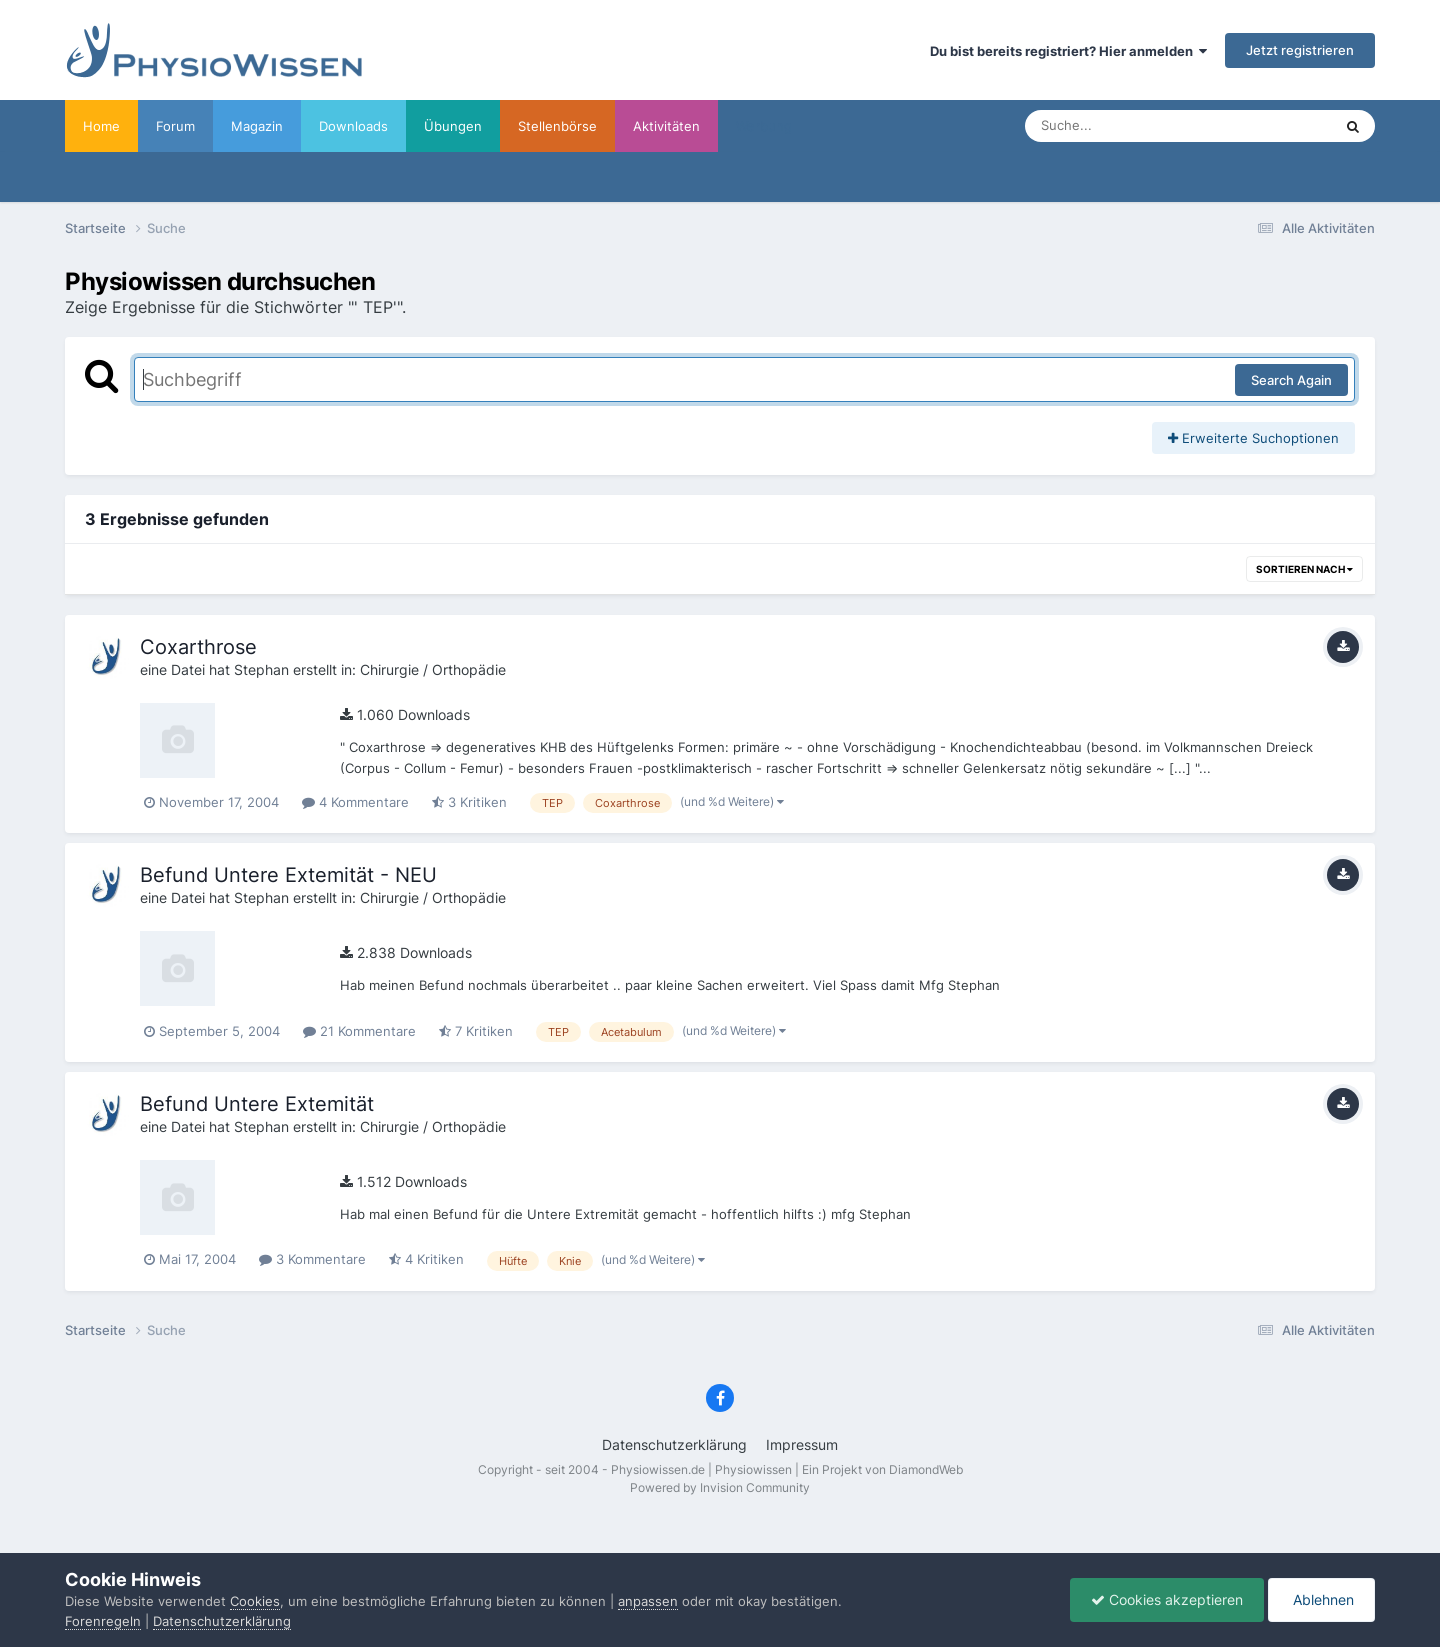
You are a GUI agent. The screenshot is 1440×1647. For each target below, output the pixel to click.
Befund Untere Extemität (257, 1104)
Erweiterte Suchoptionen (1253, 438)
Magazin (257, 126)
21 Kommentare (359, 1031)
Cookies (255, 1601)
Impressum (802, 1444)
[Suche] (1138, 126)
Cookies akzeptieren (1167, 1599)
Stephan (261, 669)
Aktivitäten (666, 126)
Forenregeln (103, 1621)
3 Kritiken (469, 802)
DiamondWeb (926, 1469)
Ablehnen (1321, 1599)
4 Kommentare (355, 802)
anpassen (648, 1601)
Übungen (453, 126)
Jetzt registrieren (1300, 50)
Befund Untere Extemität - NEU (288, 875)
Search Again (1291, 380)
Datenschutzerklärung (674, 1444)
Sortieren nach (1304, 569)
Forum (175, 126)
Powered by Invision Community (720, 1487)
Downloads (353, 126)
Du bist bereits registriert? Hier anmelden (1068, 51)
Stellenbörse (557, 126)
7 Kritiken (476, 1031)
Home (101, 126)
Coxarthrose (198, 647)
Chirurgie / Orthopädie (433, 669)
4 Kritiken (426, 1259)
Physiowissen (753, 1469)
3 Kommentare (312, 1259)
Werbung (764, 126)
